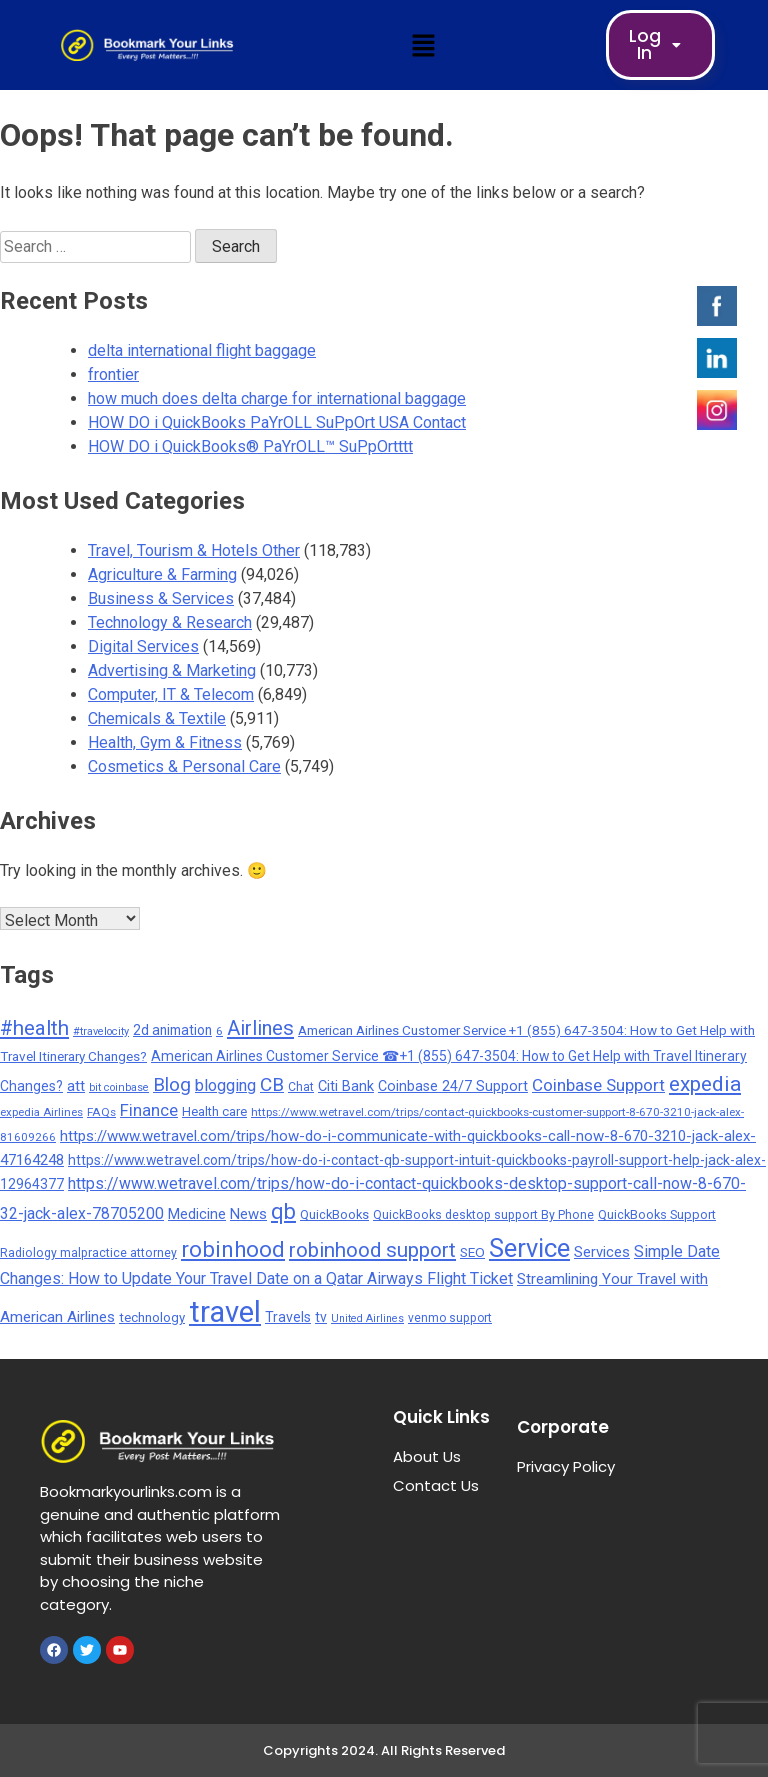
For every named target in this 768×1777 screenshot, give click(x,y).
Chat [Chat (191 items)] (301, 1087)
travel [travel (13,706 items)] (225, 1312)
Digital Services (143, 646)
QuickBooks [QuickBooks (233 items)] (334, 1214)
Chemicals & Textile (157, 718)
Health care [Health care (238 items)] (214, 1111)
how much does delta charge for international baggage (277, 398)
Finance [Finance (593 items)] (149, 1110)
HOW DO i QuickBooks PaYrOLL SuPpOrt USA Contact (277, 422)
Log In (660, 44)
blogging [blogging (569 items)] (225, 1085)
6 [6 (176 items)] (219, 1031)
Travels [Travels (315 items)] (288, 1317)
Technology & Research (170, 622)
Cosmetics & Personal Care (184, 766)
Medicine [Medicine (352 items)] (197, 1214)
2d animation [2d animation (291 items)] (172, 1030)
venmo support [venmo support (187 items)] (450, 1318)
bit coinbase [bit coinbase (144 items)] (119, 1087)
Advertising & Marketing (172, 670)
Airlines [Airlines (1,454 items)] (260, 1028)
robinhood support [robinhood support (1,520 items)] (372, 1250)
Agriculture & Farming (162, 574)
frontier (113, 374)
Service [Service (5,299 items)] (529, 1248)
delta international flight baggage (202, 350)
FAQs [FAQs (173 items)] (101, 1112)
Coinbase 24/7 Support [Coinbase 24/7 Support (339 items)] (453, 1086)
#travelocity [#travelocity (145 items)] (101, 1031)
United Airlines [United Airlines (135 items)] (367, 1318)
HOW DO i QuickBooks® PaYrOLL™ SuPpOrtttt (250, 446)
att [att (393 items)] (76, 1086)
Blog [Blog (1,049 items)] (172, 1084)
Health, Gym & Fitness (165, 742)
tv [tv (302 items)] (321, 1317)
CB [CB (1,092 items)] (272, 1084)
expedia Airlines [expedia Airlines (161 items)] (41, 1112)
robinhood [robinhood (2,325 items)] (233, 1249)
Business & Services (161, 598)
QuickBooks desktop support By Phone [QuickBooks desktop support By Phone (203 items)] (483, 1215)
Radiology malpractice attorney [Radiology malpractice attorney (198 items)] (88, 1253)
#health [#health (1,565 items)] (34, 1028)
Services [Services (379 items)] (602, 1252)
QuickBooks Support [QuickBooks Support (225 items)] (657, 1214)
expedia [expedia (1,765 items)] (705, 1083)
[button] (423, 45)
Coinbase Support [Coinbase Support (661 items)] (598, 1085)
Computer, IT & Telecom (171, 694)
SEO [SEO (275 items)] (472, 1252)
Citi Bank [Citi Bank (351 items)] (346, 1086)
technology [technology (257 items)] (152, 1317)
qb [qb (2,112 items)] (283, 1211)
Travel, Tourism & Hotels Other (194, 550)
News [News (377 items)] (248, 1214)
